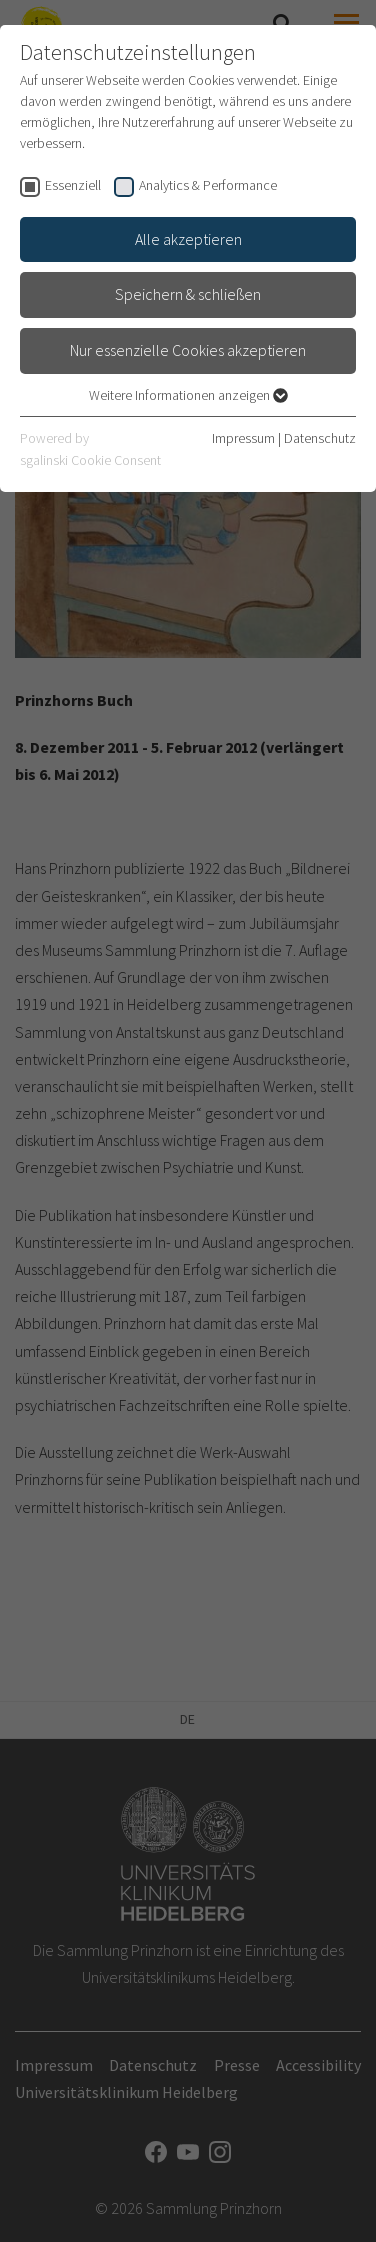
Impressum (243, 438)
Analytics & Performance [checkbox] (208, 185)
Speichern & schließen (188, 294)
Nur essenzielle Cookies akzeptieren (188, 350)
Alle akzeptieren (188, 239)
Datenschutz (320, 438)
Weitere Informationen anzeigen (188, 395)
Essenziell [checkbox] (73, 185)
